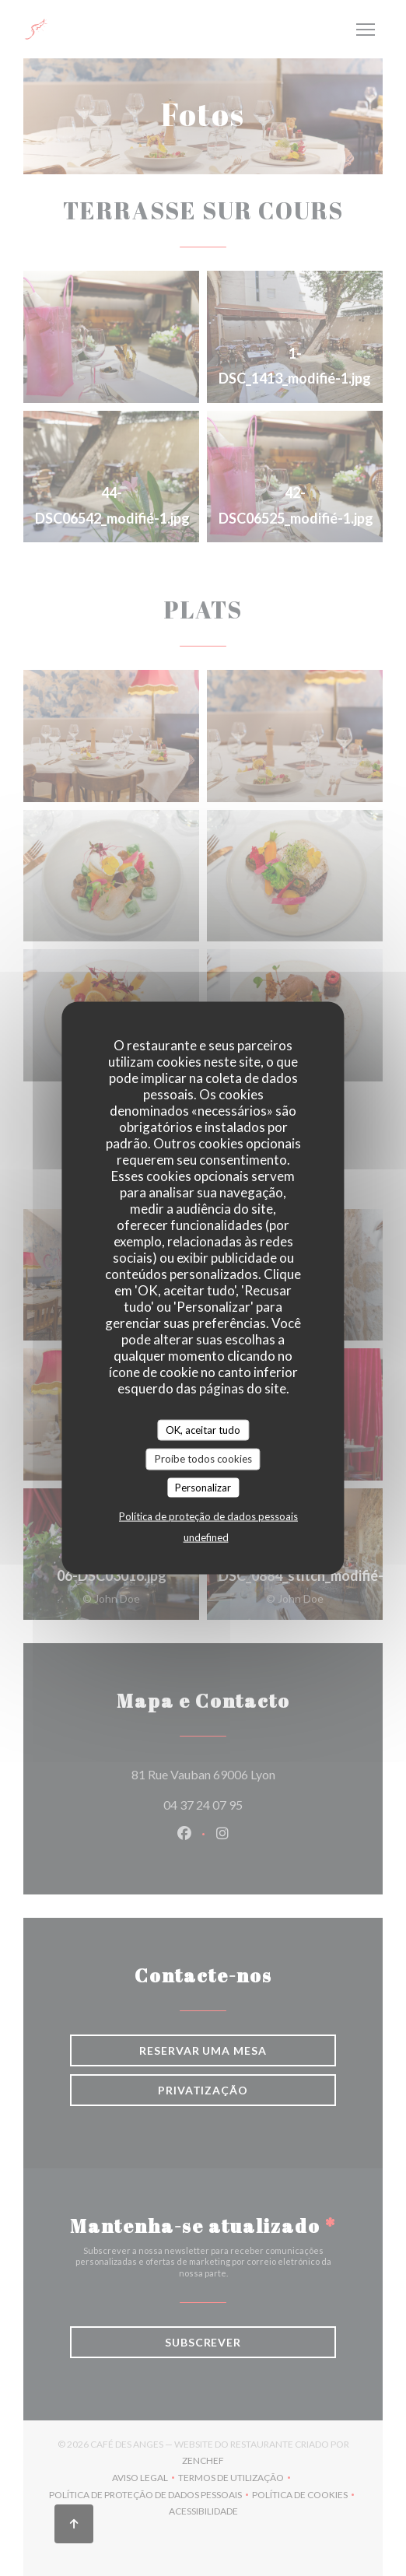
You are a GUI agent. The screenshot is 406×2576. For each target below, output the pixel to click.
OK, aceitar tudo (203, 1429)
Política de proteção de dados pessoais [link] (208, 1516)
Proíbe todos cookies (203, 1459)
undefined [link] (206, 1537)
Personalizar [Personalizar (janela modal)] (203, 1487)
